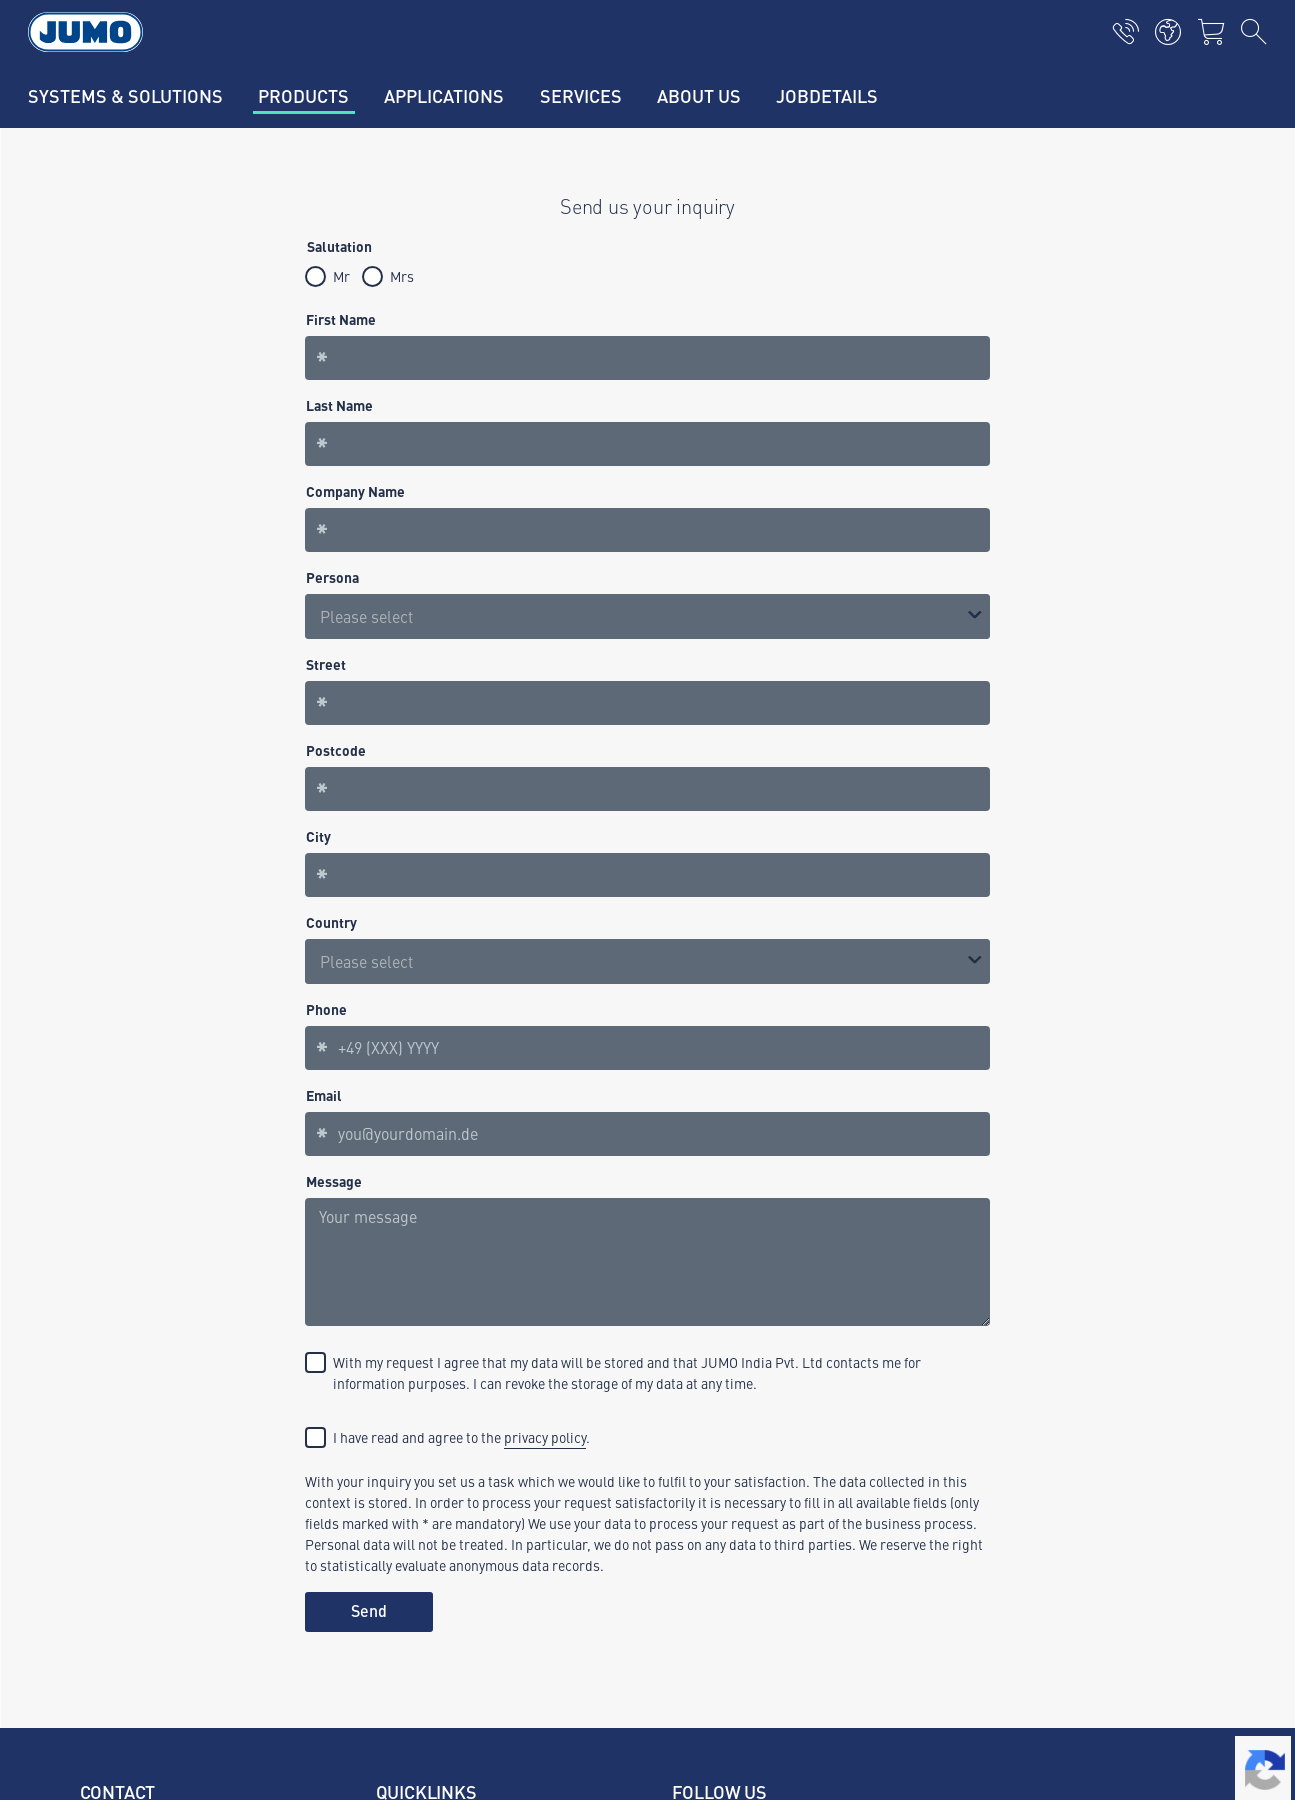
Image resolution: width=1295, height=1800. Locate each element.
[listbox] (648, 616)
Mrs (402, 276)
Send (369, 1610)
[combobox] (648, 961)
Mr (341, 276)
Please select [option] (366, 616)
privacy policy (545, 1437)
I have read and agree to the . (461, 1438)
